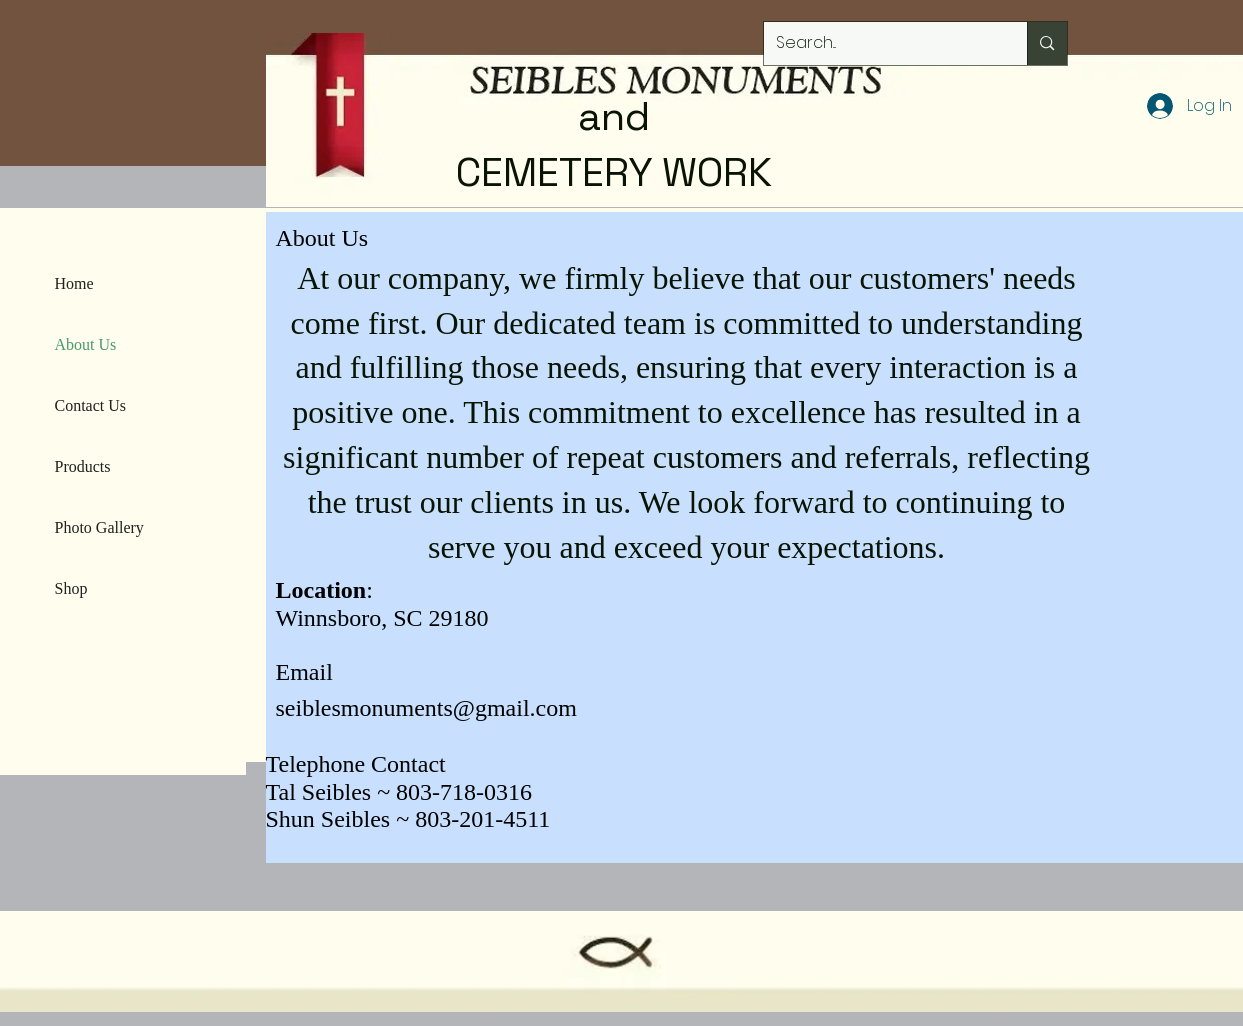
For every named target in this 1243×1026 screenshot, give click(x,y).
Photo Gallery (99, 527)
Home (74, 283)
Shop (71, 588)
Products (83, 466)
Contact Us (91, 405)
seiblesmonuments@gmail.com (426, 708)
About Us (86, 344)
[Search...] (881, 43)
